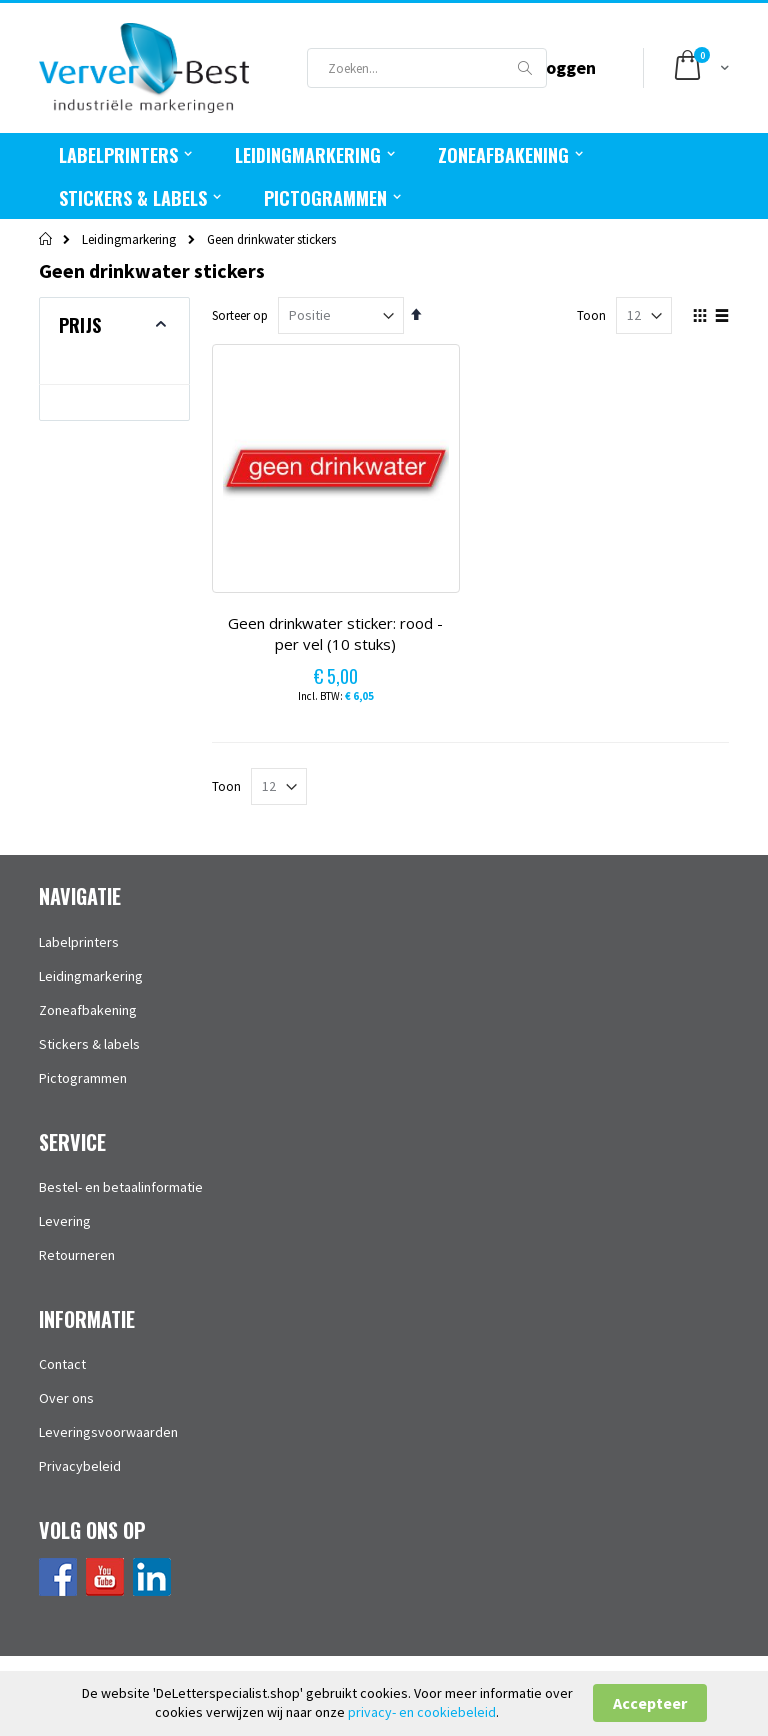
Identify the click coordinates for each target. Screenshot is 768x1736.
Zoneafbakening (88, 1010)
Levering (65, 1221)
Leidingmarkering (129, 239)
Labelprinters (79, 942)
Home (46, 239)
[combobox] (427, 68)
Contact (62, 1364)
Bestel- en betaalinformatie (121, 1187)
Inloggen (561, 67)
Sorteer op (240, 315)
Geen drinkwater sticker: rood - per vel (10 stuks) (335, 634)
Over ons (66, 1398)
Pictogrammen (83, 1078)
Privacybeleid (80, 1466)
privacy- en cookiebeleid (422, 1712)
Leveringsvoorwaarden (108, 1432)
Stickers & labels (89, 1044)
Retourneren (77, 1255)
